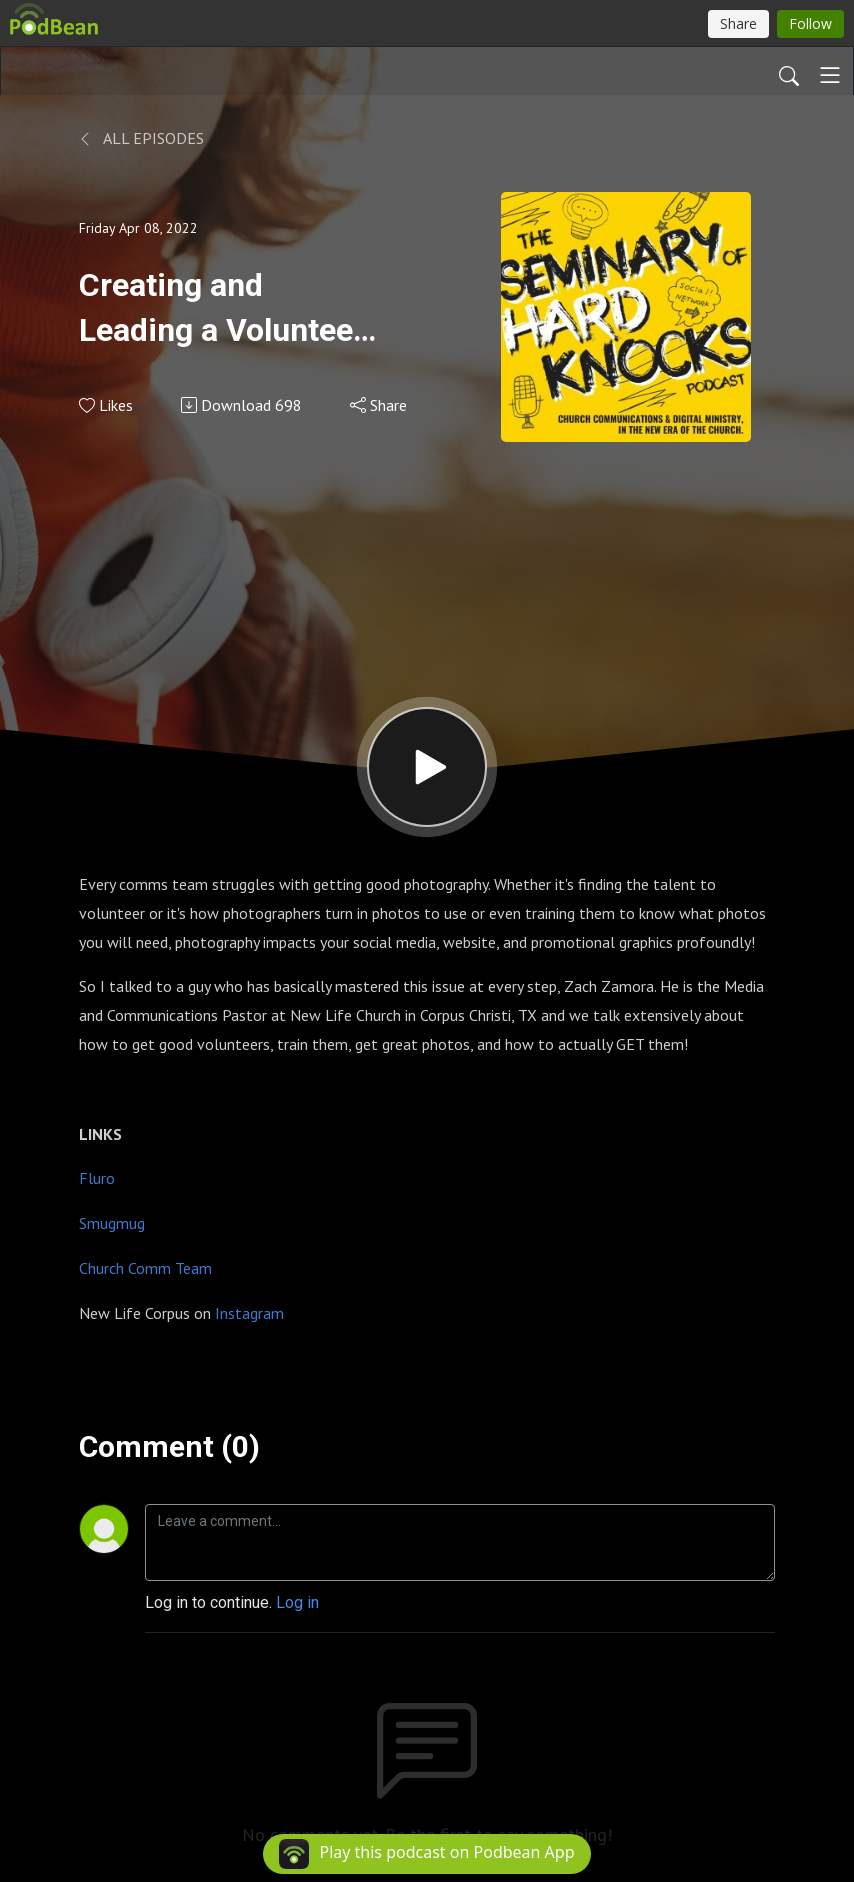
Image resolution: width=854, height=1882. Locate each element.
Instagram (249, 1313)
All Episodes (141, 138)
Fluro (97, 1178)
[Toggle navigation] (830, 75)
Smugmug (112, 1223)
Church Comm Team (145, 1268)
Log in (297, 1602)
